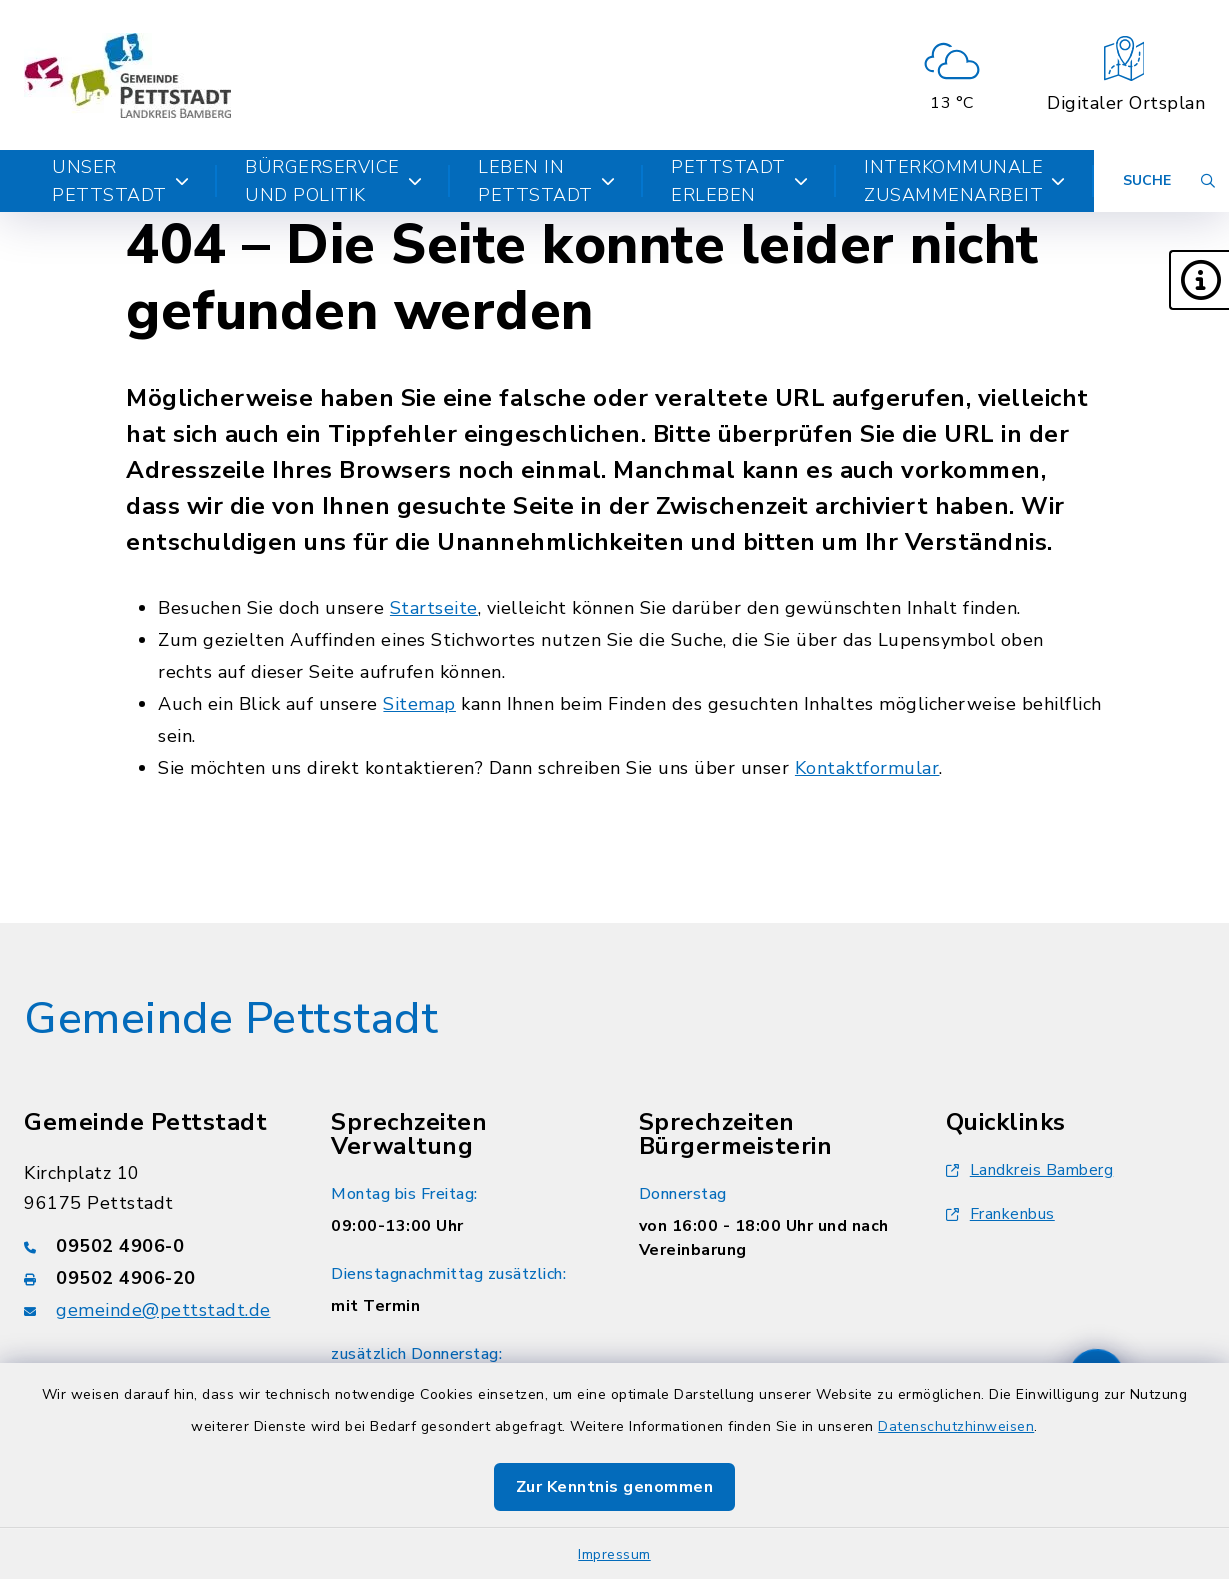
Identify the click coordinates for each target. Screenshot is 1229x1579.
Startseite (434, 608)
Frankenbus (1000, 1214)
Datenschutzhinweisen (956, 1426)
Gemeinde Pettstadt (231, 1019)
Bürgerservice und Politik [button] (333, 181)
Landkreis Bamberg (1030, 1170)
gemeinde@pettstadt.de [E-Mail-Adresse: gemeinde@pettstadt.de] (163, 1310)
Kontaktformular (867, 768)
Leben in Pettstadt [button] (546, 181)
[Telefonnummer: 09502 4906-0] (153, 1246)
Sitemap (419, 704)
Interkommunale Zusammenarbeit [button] (965, 181)
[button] (1199, 280)
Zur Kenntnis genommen (615, 1487)
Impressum (614, 1554)
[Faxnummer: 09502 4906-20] (153, 1278)
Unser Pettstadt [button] (120, 181)
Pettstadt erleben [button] (739, 181)
